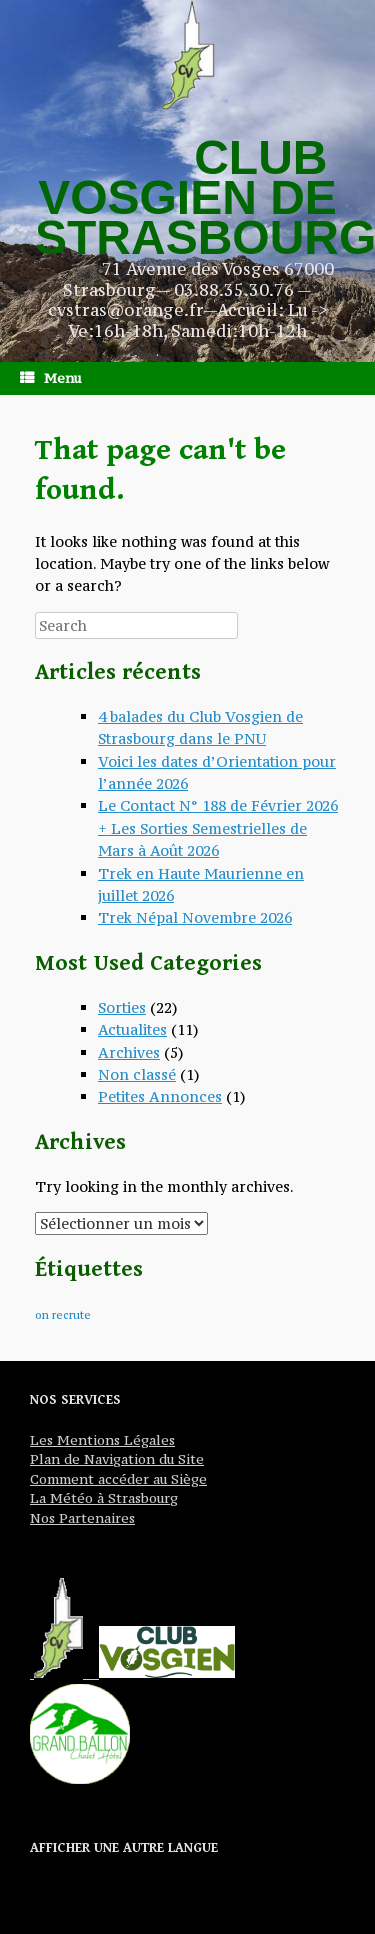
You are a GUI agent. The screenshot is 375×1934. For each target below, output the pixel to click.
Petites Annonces (160, 1096)
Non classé (137, 1074)
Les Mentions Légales (102, 1440)
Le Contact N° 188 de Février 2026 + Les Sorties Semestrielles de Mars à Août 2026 (218, 828)
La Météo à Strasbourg (104, 1498)
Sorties (122, 1007)
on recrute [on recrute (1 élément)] (63, 1315)
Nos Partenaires (82, 1518)
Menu (50, 378)
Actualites (132, 1029)
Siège (187, 1479)
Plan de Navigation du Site (117, 1459)
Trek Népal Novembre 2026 (195, 917)
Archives (129, 1052)
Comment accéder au (98, 1479)
